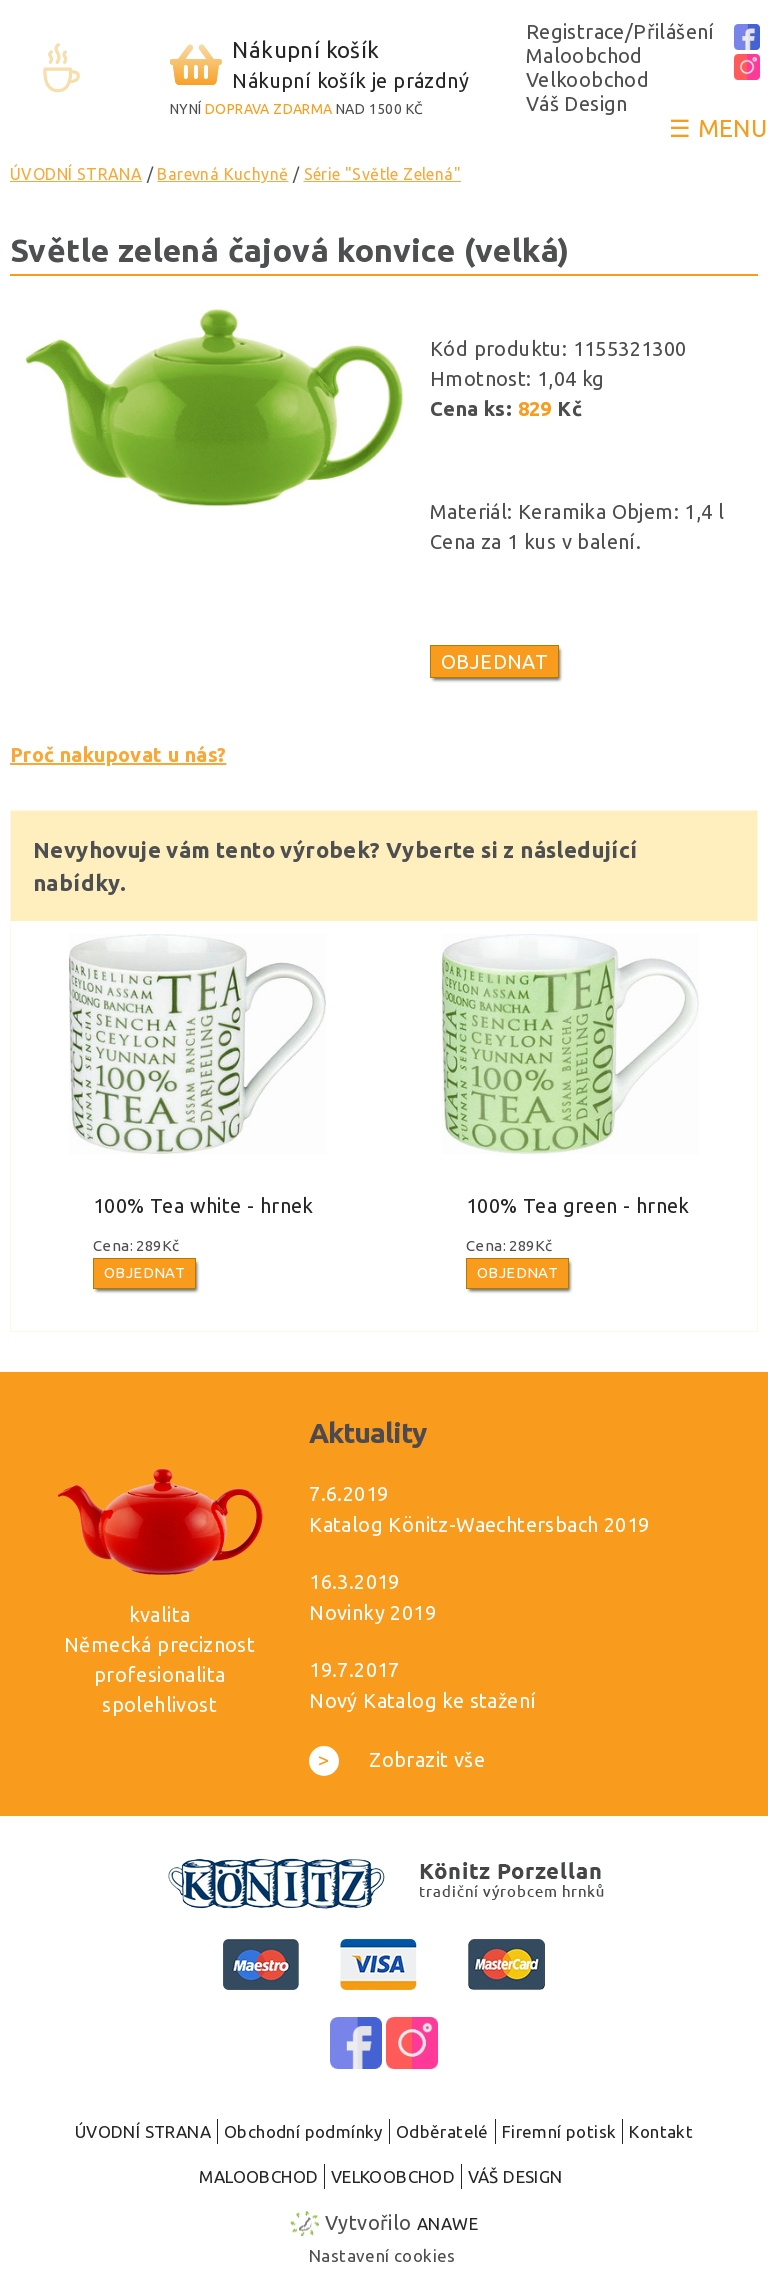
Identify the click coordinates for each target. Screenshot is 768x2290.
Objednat (494, 661)
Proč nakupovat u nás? (118, 754)
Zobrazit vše (397, 1759)
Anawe (447, 2223)
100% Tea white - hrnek (203, 1205)
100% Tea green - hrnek (578, 1205)
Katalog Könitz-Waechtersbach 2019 (479, 1524)
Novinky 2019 (372, 1612)
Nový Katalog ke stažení (422, 1700)
